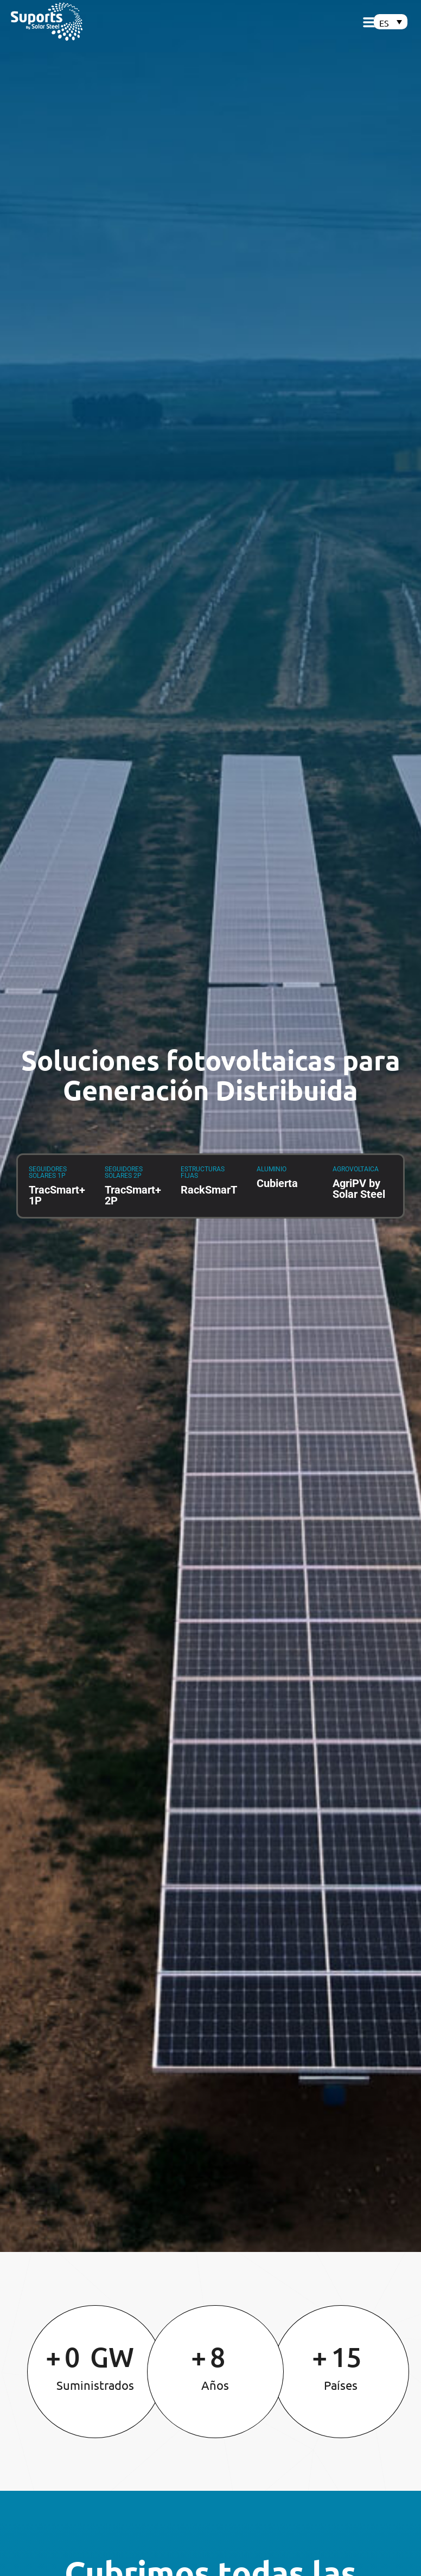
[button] (370, 22)
